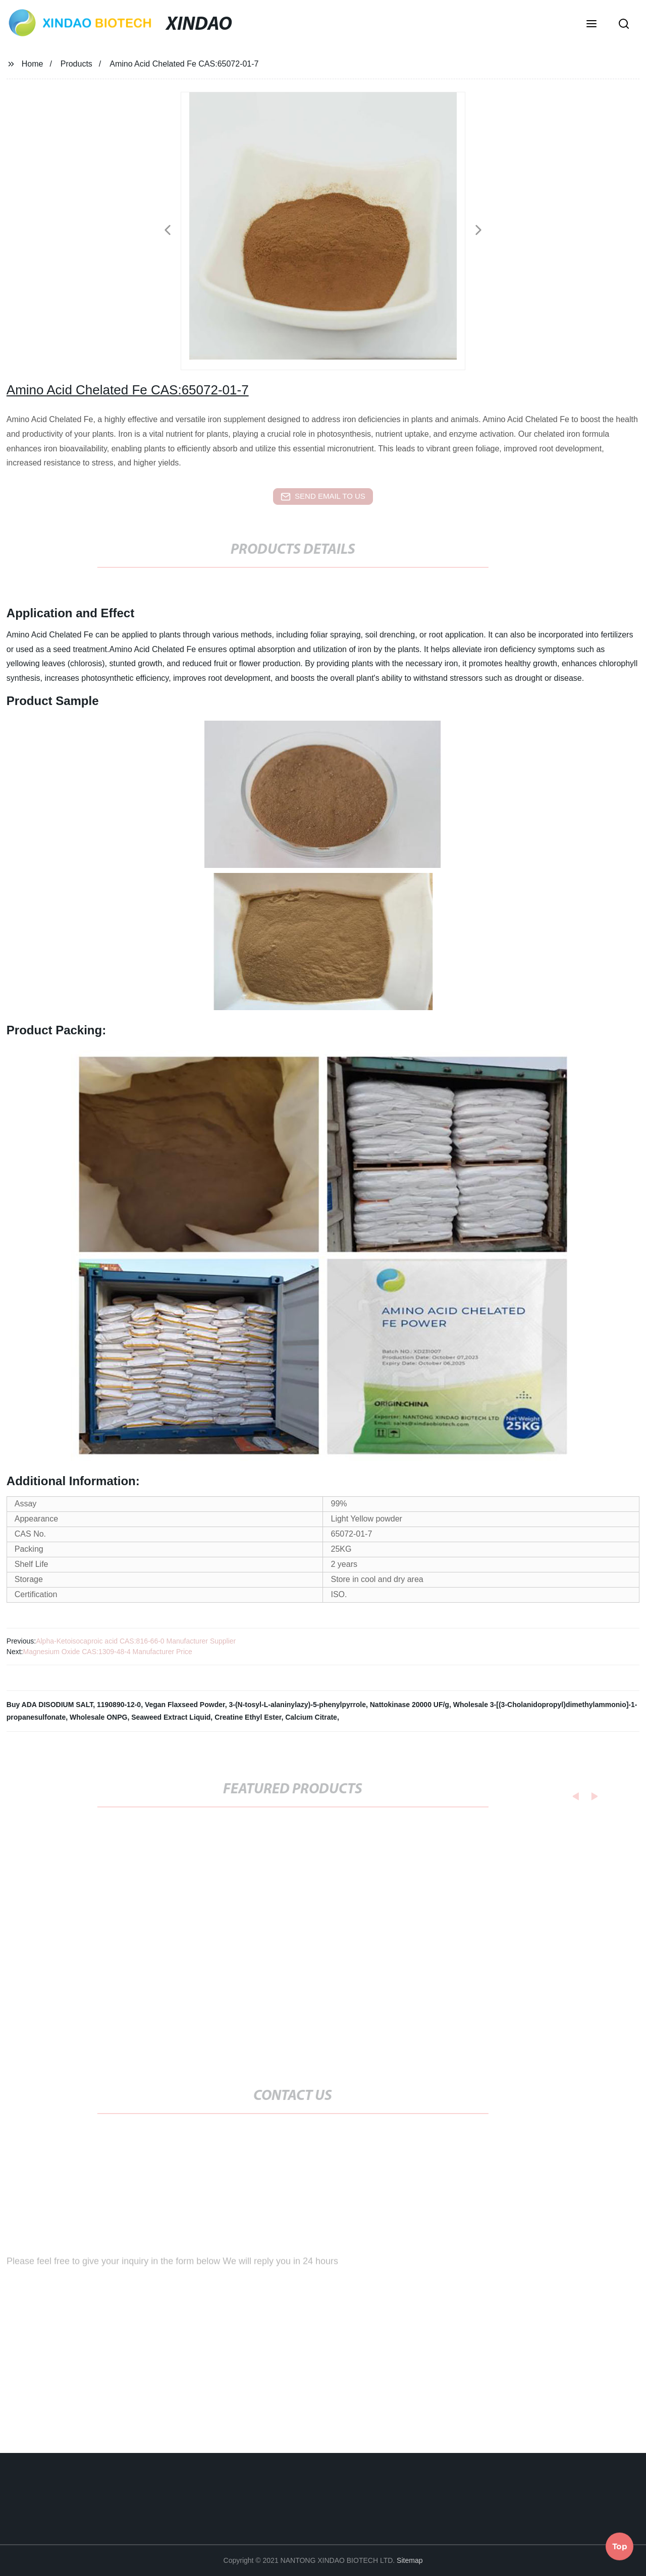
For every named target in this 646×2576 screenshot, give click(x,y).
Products (76, 64)
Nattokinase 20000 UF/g (409, 1705)
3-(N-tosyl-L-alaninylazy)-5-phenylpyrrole (297, 1705)
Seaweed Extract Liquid (170, 1717)
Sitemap (409, 2560)
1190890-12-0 (119, 1705)
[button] (591, 25)
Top (619, 2545)
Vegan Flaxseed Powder (185, 1705)
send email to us (323, 497)
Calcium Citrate (311, 1717)
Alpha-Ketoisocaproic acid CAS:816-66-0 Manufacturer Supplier (136, 1641)
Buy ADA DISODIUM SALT (50, 1705)
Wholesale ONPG (98, 1717)
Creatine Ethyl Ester (247, 1717)
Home (32, 64)
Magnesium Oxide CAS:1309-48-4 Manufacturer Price (107, 1652)
